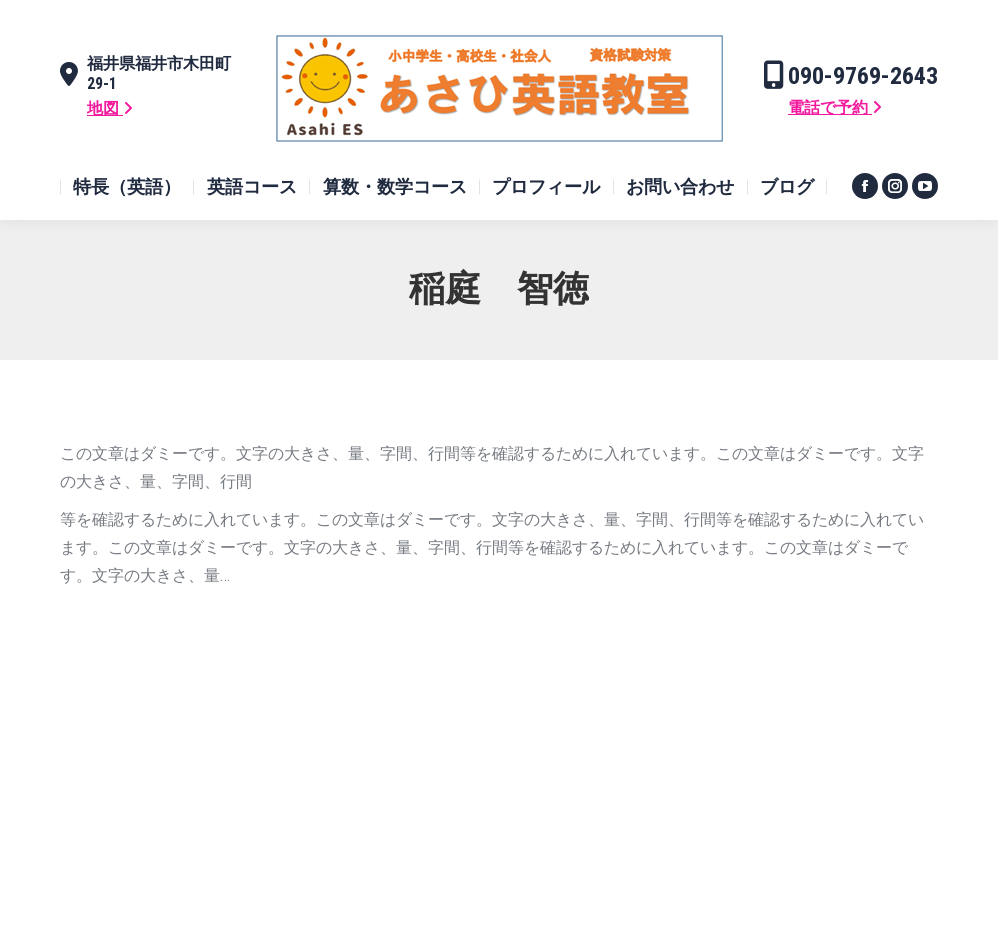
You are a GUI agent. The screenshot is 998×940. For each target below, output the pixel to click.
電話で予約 (835, 107)
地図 (110, 108)
